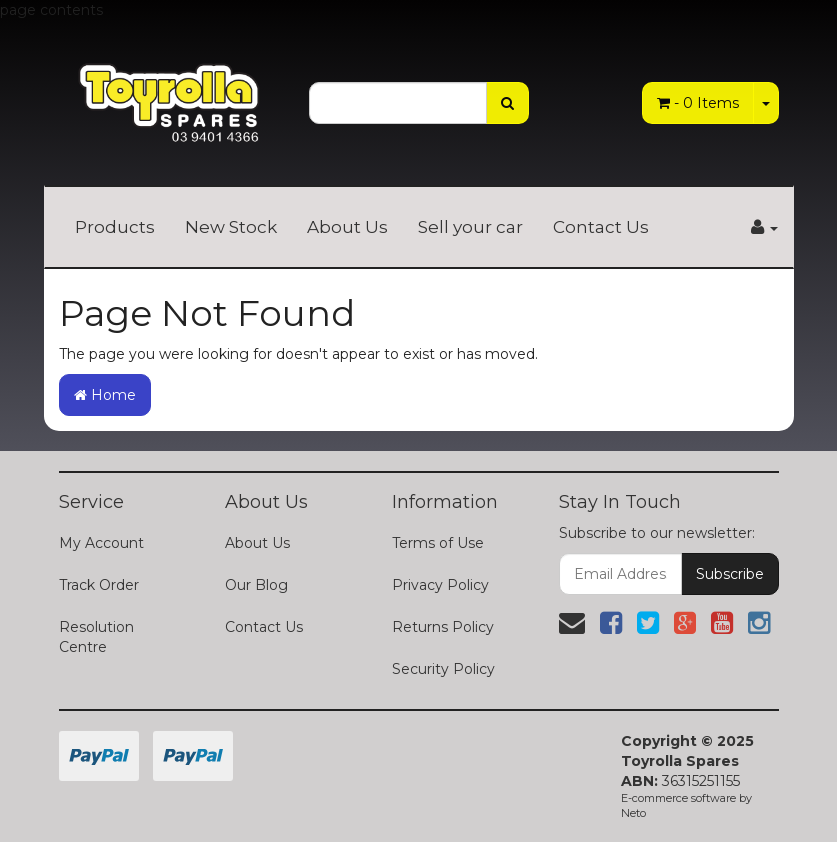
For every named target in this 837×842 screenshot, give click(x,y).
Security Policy (443, 669)
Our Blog (256, 585)
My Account (101, 543)
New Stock (231, 227)
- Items (698, 103)
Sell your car (470, 227)
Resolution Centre (96, 637)
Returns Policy (443, 627)
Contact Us (601, 227)
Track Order (99, 585)
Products (115, 227)
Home (105, 395)
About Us (347, 227)
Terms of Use (438, 543)
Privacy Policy (440, 585)
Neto (633, 813)
